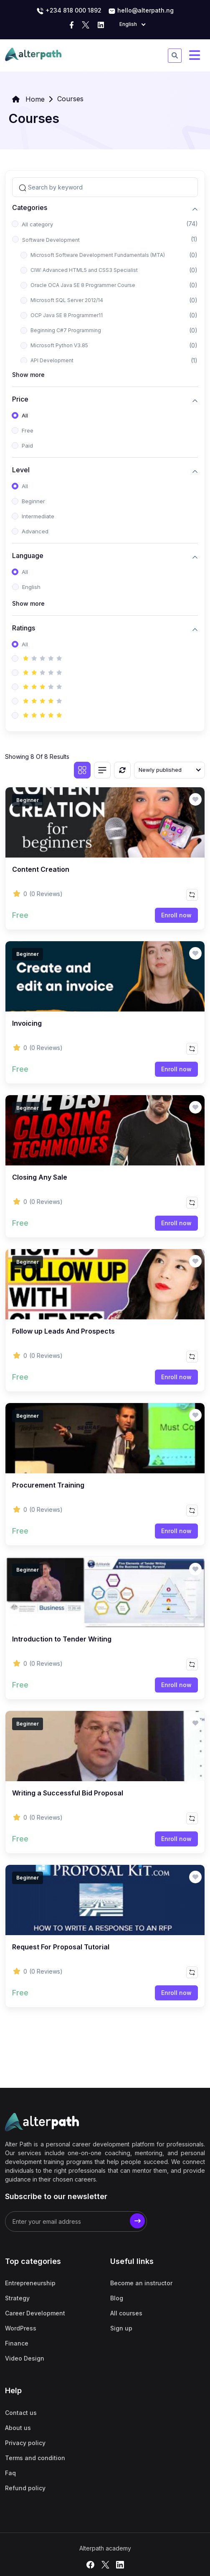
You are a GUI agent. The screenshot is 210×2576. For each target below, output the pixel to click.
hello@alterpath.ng (141, 11)
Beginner (33, 501)
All (25, 415)
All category (37, 224)
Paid (27, 445)
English (31, 587)
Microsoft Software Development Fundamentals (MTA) (97, 255)
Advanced (35, 531)
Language (27, 556)
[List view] (102, 770)
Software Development (51, 240)
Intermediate (38, 516)
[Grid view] (82, 770)
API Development (51, 360)
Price (20, 399)
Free (27, 430)
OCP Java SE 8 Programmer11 (66, 315)
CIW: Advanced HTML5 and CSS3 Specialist (84, 270)
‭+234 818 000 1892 (68, 11)
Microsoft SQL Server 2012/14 (66, 300)
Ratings (23, 628)
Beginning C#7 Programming (65, 330)
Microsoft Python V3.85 (59, 345)
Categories (29, 208)
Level (21, 470)
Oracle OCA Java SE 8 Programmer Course (82, 285)
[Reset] (122, 770)
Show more (28, 374)
